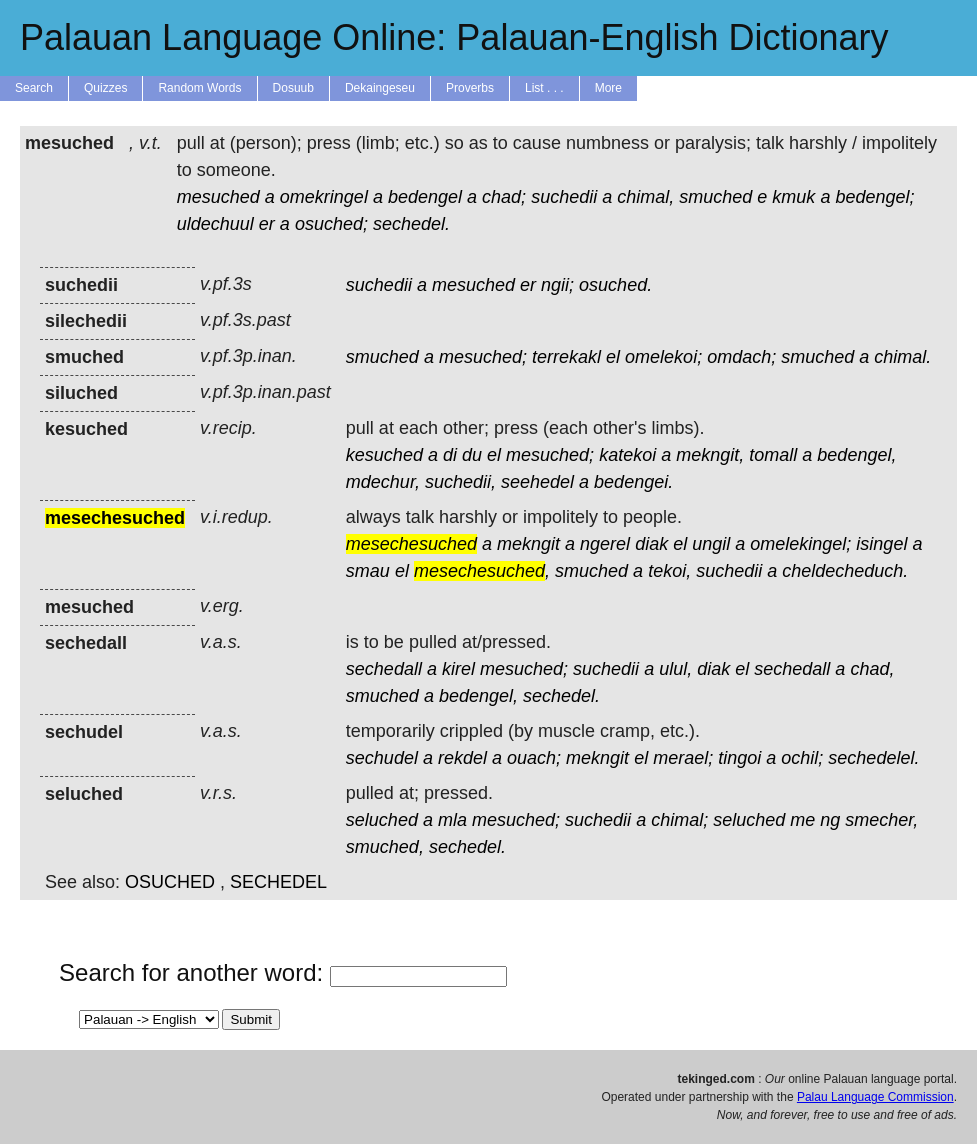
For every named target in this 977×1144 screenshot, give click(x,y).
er (267, 224)
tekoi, (669, 571)
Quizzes (105, 88)
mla (452, 820)
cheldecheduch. (845, 571)
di (450, 455)
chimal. (902, 357)
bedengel (425, 197)
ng (830, 820)
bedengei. (633, 482)
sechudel (382, 758)
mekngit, (710, 455)
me (802, 820)
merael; (683, 758)
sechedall (384, 669)
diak (651, 544)
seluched (382, 820)
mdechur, (383, 482)
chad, (872, 669)
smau (368, 571)
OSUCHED (170, 882)
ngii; (557, 285)
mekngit (528, 544)
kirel (458, 669)
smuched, (385, 847)
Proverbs (470, 88)
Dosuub (293, 88)
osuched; (331, 224)
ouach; (534, 758)
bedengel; (874, 197)
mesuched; (483, 357)
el (613, 357)
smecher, (881, 820)
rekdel (462, 758)
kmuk (793, 197)
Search (34, 88)
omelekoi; (663, 357)
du (472, 455)
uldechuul (215, 224)
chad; (504, 197)
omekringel (324, 197)
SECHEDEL (278, 882)
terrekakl (566, 357)
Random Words (199, 88)
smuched (715, 197)
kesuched (384, 455)
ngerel (605, 544)
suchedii (564, 197)
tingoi (739, 758)
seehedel (537, 482)
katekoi (627, 455)
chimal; (679, 820)
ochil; (802, 758)
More (608, 88)
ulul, (675, 669)
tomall (773, 455)
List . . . (544, 88)
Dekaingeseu (380, 88)
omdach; (741, 357)
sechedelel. (873, 758)
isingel (881, 544)
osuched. (615, 285)
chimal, (645, 197)
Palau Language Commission (875, 1097)
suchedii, (460, 482)
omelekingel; (800, 544)
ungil (711, 544)
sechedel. (411, 224)
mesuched (218, 197)
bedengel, (856, 455)
